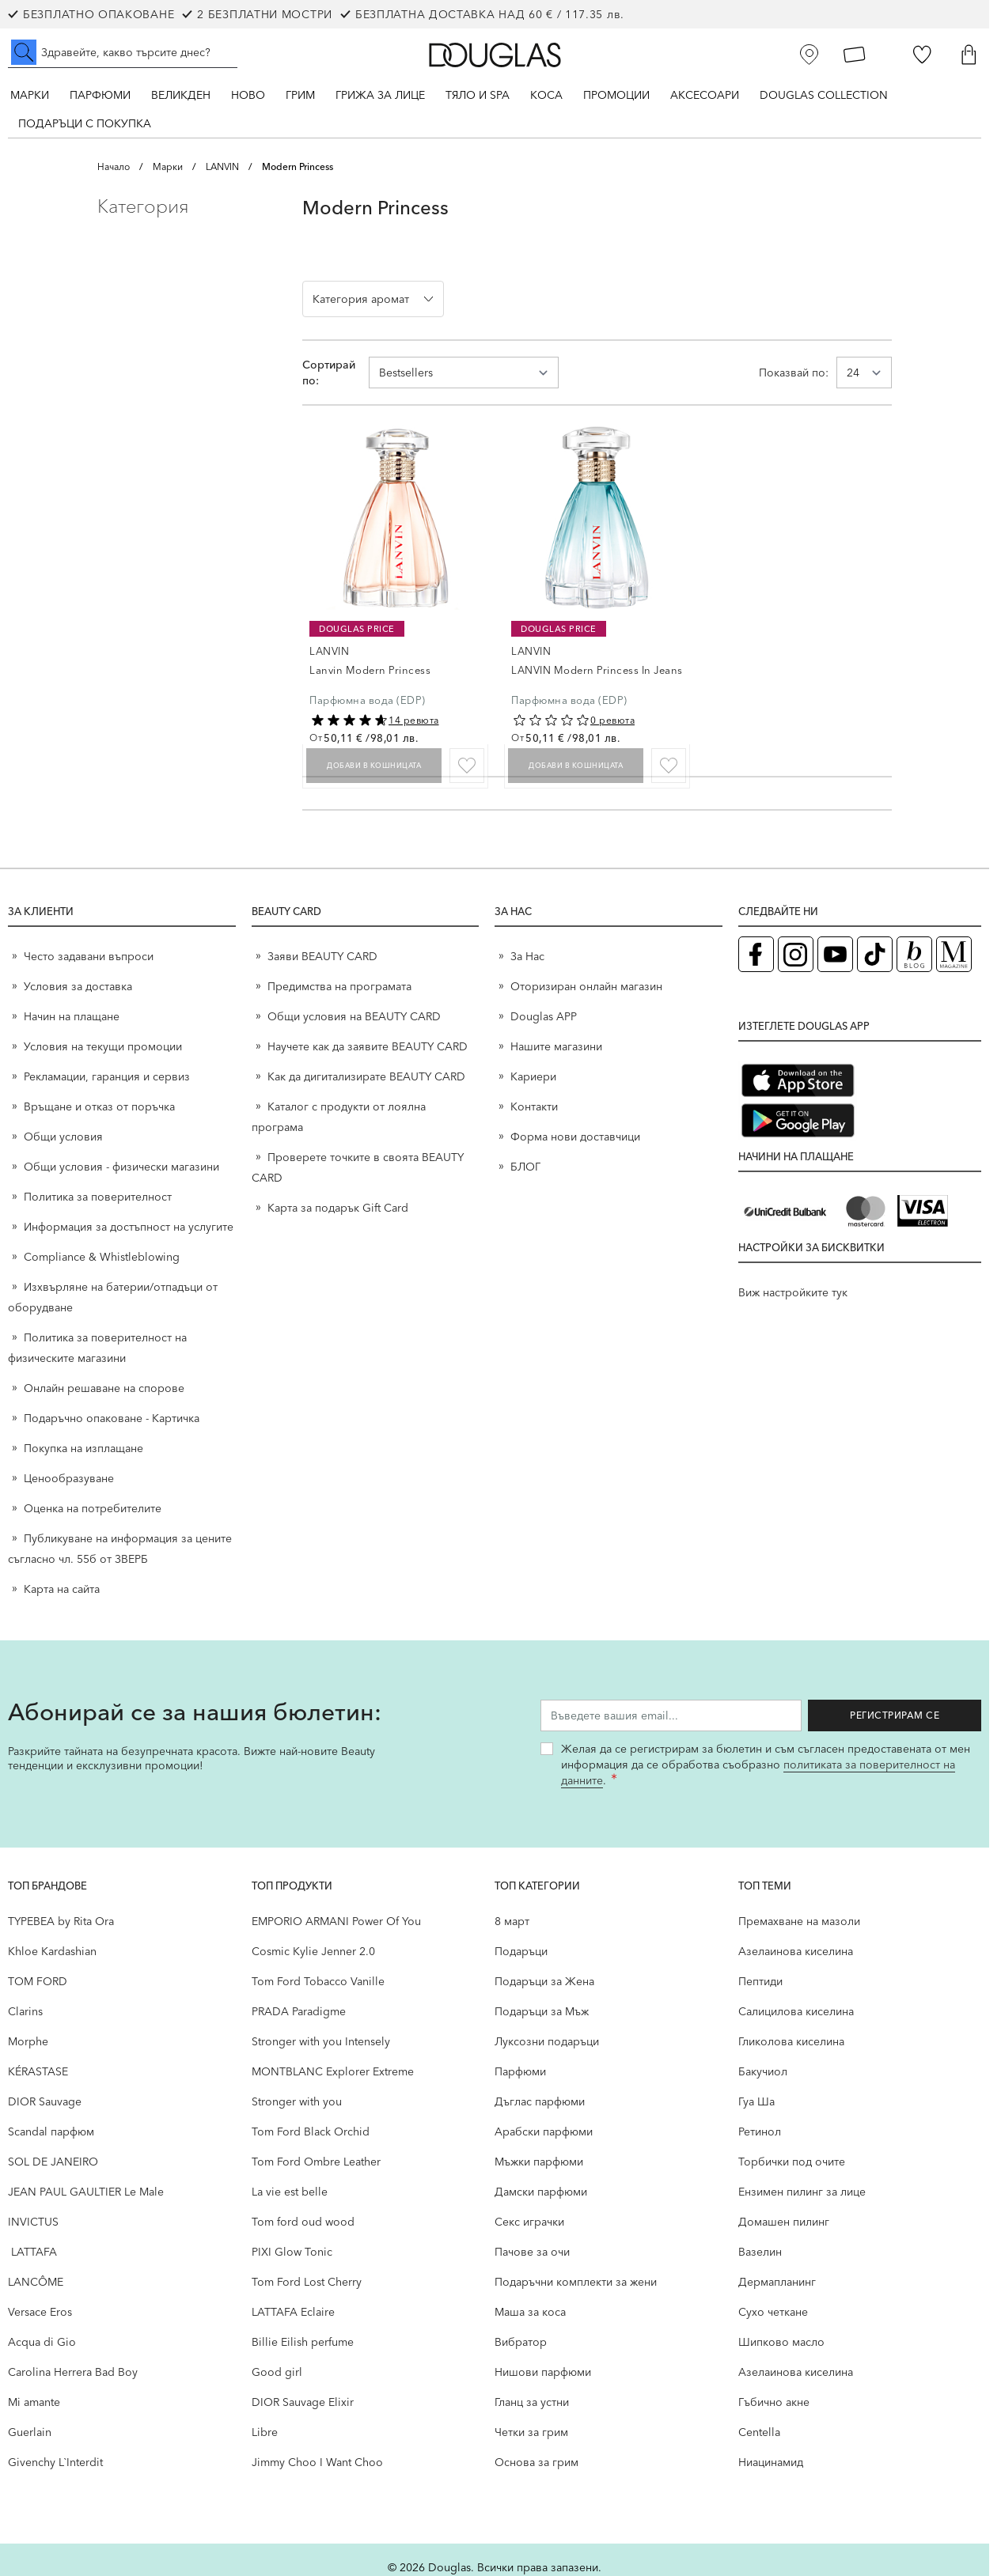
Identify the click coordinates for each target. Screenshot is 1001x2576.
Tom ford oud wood (303, 2222)
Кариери (533, 1076)
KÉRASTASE (38, 2071)
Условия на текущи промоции (104, 1046)
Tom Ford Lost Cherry (307, 2282)
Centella (759, 2432)
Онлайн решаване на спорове (104, 1388)
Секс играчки (529, 2222)
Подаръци (521, 1951)
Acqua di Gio (42, 2342)
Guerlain (29, 2432)
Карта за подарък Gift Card (337, 1208)
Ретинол (759, 2131)
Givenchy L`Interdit (55, 2462)
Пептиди (760, 1981)
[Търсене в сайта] (122, 52)
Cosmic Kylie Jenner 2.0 (313, 1951)
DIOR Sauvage (45, 2101)
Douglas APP (543, 1016)
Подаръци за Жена (544, 1981)
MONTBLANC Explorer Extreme (333, 2071)
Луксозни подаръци (547, 2041)
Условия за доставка (78, 986)
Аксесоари (704, 95)
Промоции (616, 95)
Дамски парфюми (541, 2191)
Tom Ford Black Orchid (311, 2131)
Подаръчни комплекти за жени (576, 2282)
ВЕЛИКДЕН (180, 95)
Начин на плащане (71, 1016)
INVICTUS (33, 2222)
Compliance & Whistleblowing (102, 1257)
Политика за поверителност (98, 1197)
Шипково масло (781, 2342)
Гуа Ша (756, 2101)
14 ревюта (414, 720)
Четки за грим (531, 2432)
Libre (265, 2432)
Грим (300, 95)
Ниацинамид (770, 2462)
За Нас (527, 956)
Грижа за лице (380, 95)
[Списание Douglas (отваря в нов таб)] (954, 954)
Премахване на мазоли (799, 1921)
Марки (29, 95)
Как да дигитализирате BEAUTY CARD (366, 1076)
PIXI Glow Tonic (292, 2252)
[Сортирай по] (464, 372)
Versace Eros (40, 2312)
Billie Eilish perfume (303, 2342)
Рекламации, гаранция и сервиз (107, 1076)
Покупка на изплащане (83, 1448)
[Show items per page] (864, 372)
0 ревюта (612, 720)
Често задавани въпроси (89, 956)
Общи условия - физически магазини (121, 1166)
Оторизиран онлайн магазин (586, 986)
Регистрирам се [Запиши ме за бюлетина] (902, 1715)
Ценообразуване (69, 1478)
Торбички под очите (791, 2161)
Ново (248, 95)
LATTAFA (32, 2252)
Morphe (28, 2041)
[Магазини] (809, 54)
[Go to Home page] (494, 55)
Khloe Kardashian (52, 1951)
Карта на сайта (62, 1589)
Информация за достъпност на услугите (128, 1227)
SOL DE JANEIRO (53, 2161)
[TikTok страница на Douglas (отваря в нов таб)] (875, 954)
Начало (113, 166)
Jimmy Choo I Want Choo (317, 2462)
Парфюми (100, 95)
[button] (187, 206)
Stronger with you (297, 2101)
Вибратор (521, 2342)
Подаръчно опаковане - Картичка (111, 1418)
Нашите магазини (556, 1046)
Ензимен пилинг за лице (802, 2191)
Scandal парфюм (51, 2131)
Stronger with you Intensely (321, 2041)
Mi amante (34, 2402)
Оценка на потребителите (92, 1508)
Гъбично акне (774, 2402)
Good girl (277, 2372)
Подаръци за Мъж (542, 2011)
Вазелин (760, 2252)
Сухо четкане (773, 2312)
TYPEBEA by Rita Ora (61, 1921)
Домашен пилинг (783, 2222)
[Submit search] (23, 52)
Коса (546, 95)
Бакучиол (762, 2071)
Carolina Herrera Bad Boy (73, 2372)
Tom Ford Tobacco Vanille (318, 1981)
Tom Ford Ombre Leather (316, 2161)
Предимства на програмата (339, 986)
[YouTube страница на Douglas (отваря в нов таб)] (835, 954)
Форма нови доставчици (575, 1136)
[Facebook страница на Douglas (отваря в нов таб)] (756, 954)
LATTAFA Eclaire (293, 2312)
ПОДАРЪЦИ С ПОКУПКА (84, 123)
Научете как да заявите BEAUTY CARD (367, 1046)
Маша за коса (530, 2312)
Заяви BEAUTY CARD (322, 956)
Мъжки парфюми (539, 2161)
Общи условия (63, 1136)
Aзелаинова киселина (795, 1951)
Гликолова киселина (791, 2041)
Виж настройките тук (792, 1292)
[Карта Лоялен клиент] (855, 54)
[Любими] (922, 54)
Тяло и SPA (478, 95)
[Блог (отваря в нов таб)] (914, 954)
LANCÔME (35, 2282)
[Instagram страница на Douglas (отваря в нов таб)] (795, 954)
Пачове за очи (532, 2252)
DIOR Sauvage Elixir (303, 2402)
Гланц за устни (532, 2402)
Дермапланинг (777, 2282)
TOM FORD (37, 1981)
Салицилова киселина (796, 2011)
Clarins (25, 2011)
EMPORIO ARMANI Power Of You (336, 1921)
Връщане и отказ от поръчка (99, 1106)
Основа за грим (536, 2462)
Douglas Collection (824, 95)
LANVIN (222, 166)
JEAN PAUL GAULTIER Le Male (86, 2191)
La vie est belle (290, 2191)
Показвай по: (793, 372)
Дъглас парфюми (540, 2101)
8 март (512, 1921)
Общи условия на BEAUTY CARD (354, 1016)
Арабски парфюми (544, 2131)
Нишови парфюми (543, 2372)
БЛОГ (525, 1166)
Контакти (534, 1106)
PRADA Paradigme (299, 2011)
